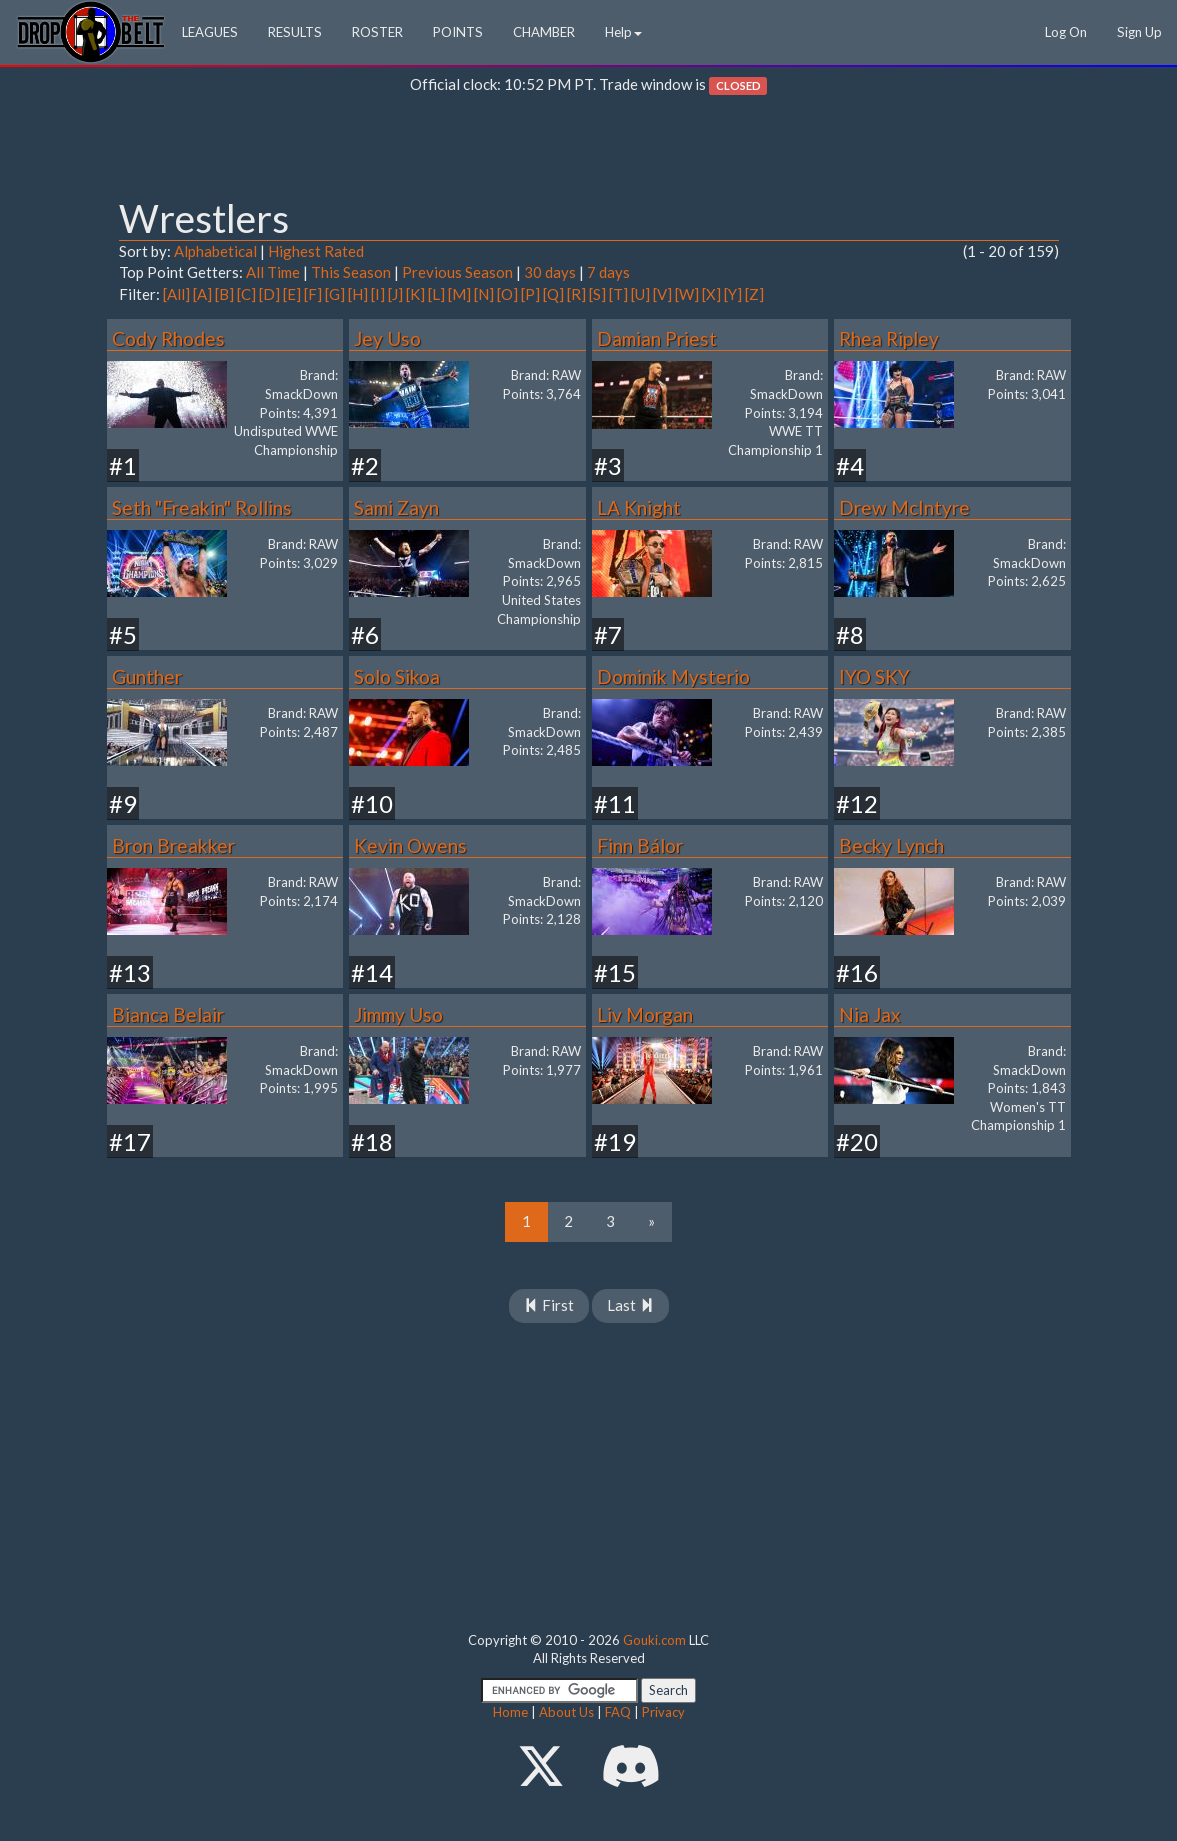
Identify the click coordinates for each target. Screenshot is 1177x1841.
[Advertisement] (589, 151)
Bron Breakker (173, 845)
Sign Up (1139, 32)
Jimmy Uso (398, 1014)
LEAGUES (210, 32)
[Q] (553, 294)
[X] (711, 294)
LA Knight (639, 507)
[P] (530, 294)
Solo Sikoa (397, 676)
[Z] (754, 294)
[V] (662, 294)
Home (510, 1712)
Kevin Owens (410, 845)
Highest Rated (316, 251)
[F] (313, 294)
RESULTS (295, 32)
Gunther (147, 676)
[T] (618, 294)
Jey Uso (387, 338)
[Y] (733, 294)
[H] (358, 294)
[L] (436, 294)
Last (630, 1305)
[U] (640, 294)
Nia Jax (870, 1014)
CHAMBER (544, 32)
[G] (335, 294)
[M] (459, 294)
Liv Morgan (645, 1014)
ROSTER (377, 32)
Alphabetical (215, 251)
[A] (202, 294)
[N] (484, 294)
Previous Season (457, 272)
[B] (224, 294)
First (549, 1305)
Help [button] (623, 32)
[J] (395, 294)
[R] (576, 294)
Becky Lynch (891, 845)
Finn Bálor (640, 845)
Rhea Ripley (889, 338)
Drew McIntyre (904, 507)
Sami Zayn (396, 507)
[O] (507, 294)
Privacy (663, 1712)
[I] (378, 294)
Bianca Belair (168, 1014)
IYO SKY (874, 676)
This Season (351, 272)
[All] (176, 294)
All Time (273, 272)
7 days (608, 272)
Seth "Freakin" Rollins (202, 507)
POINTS (458, 32)
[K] (415, 294)
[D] (269, 294)
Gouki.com (654, 1640)
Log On (1066, 32)
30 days (550, 272)
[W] (687, 294)
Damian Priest (657, 338)
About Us (566, 1712)
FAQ (618, 1712)
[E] (292, 294)
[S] (597, 294)
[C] (246, 294)
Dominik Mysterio (673, 676)
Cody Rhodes (168, 338)
